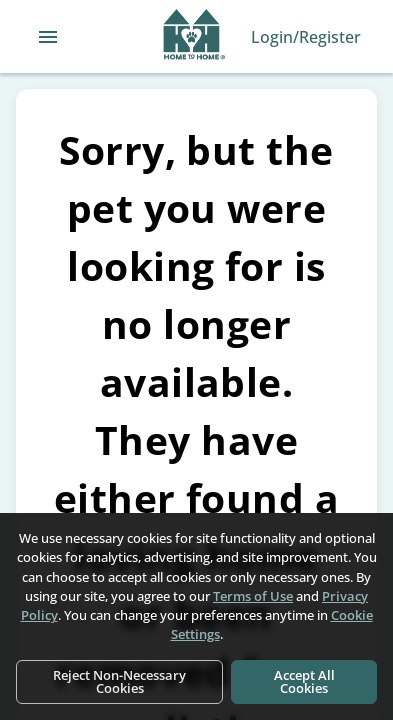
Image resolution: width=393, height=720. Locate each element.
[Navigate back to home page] (194, 37)
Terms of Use (253, 596)
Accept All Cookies (304, 681)
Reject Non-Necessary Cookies (119, 681)
